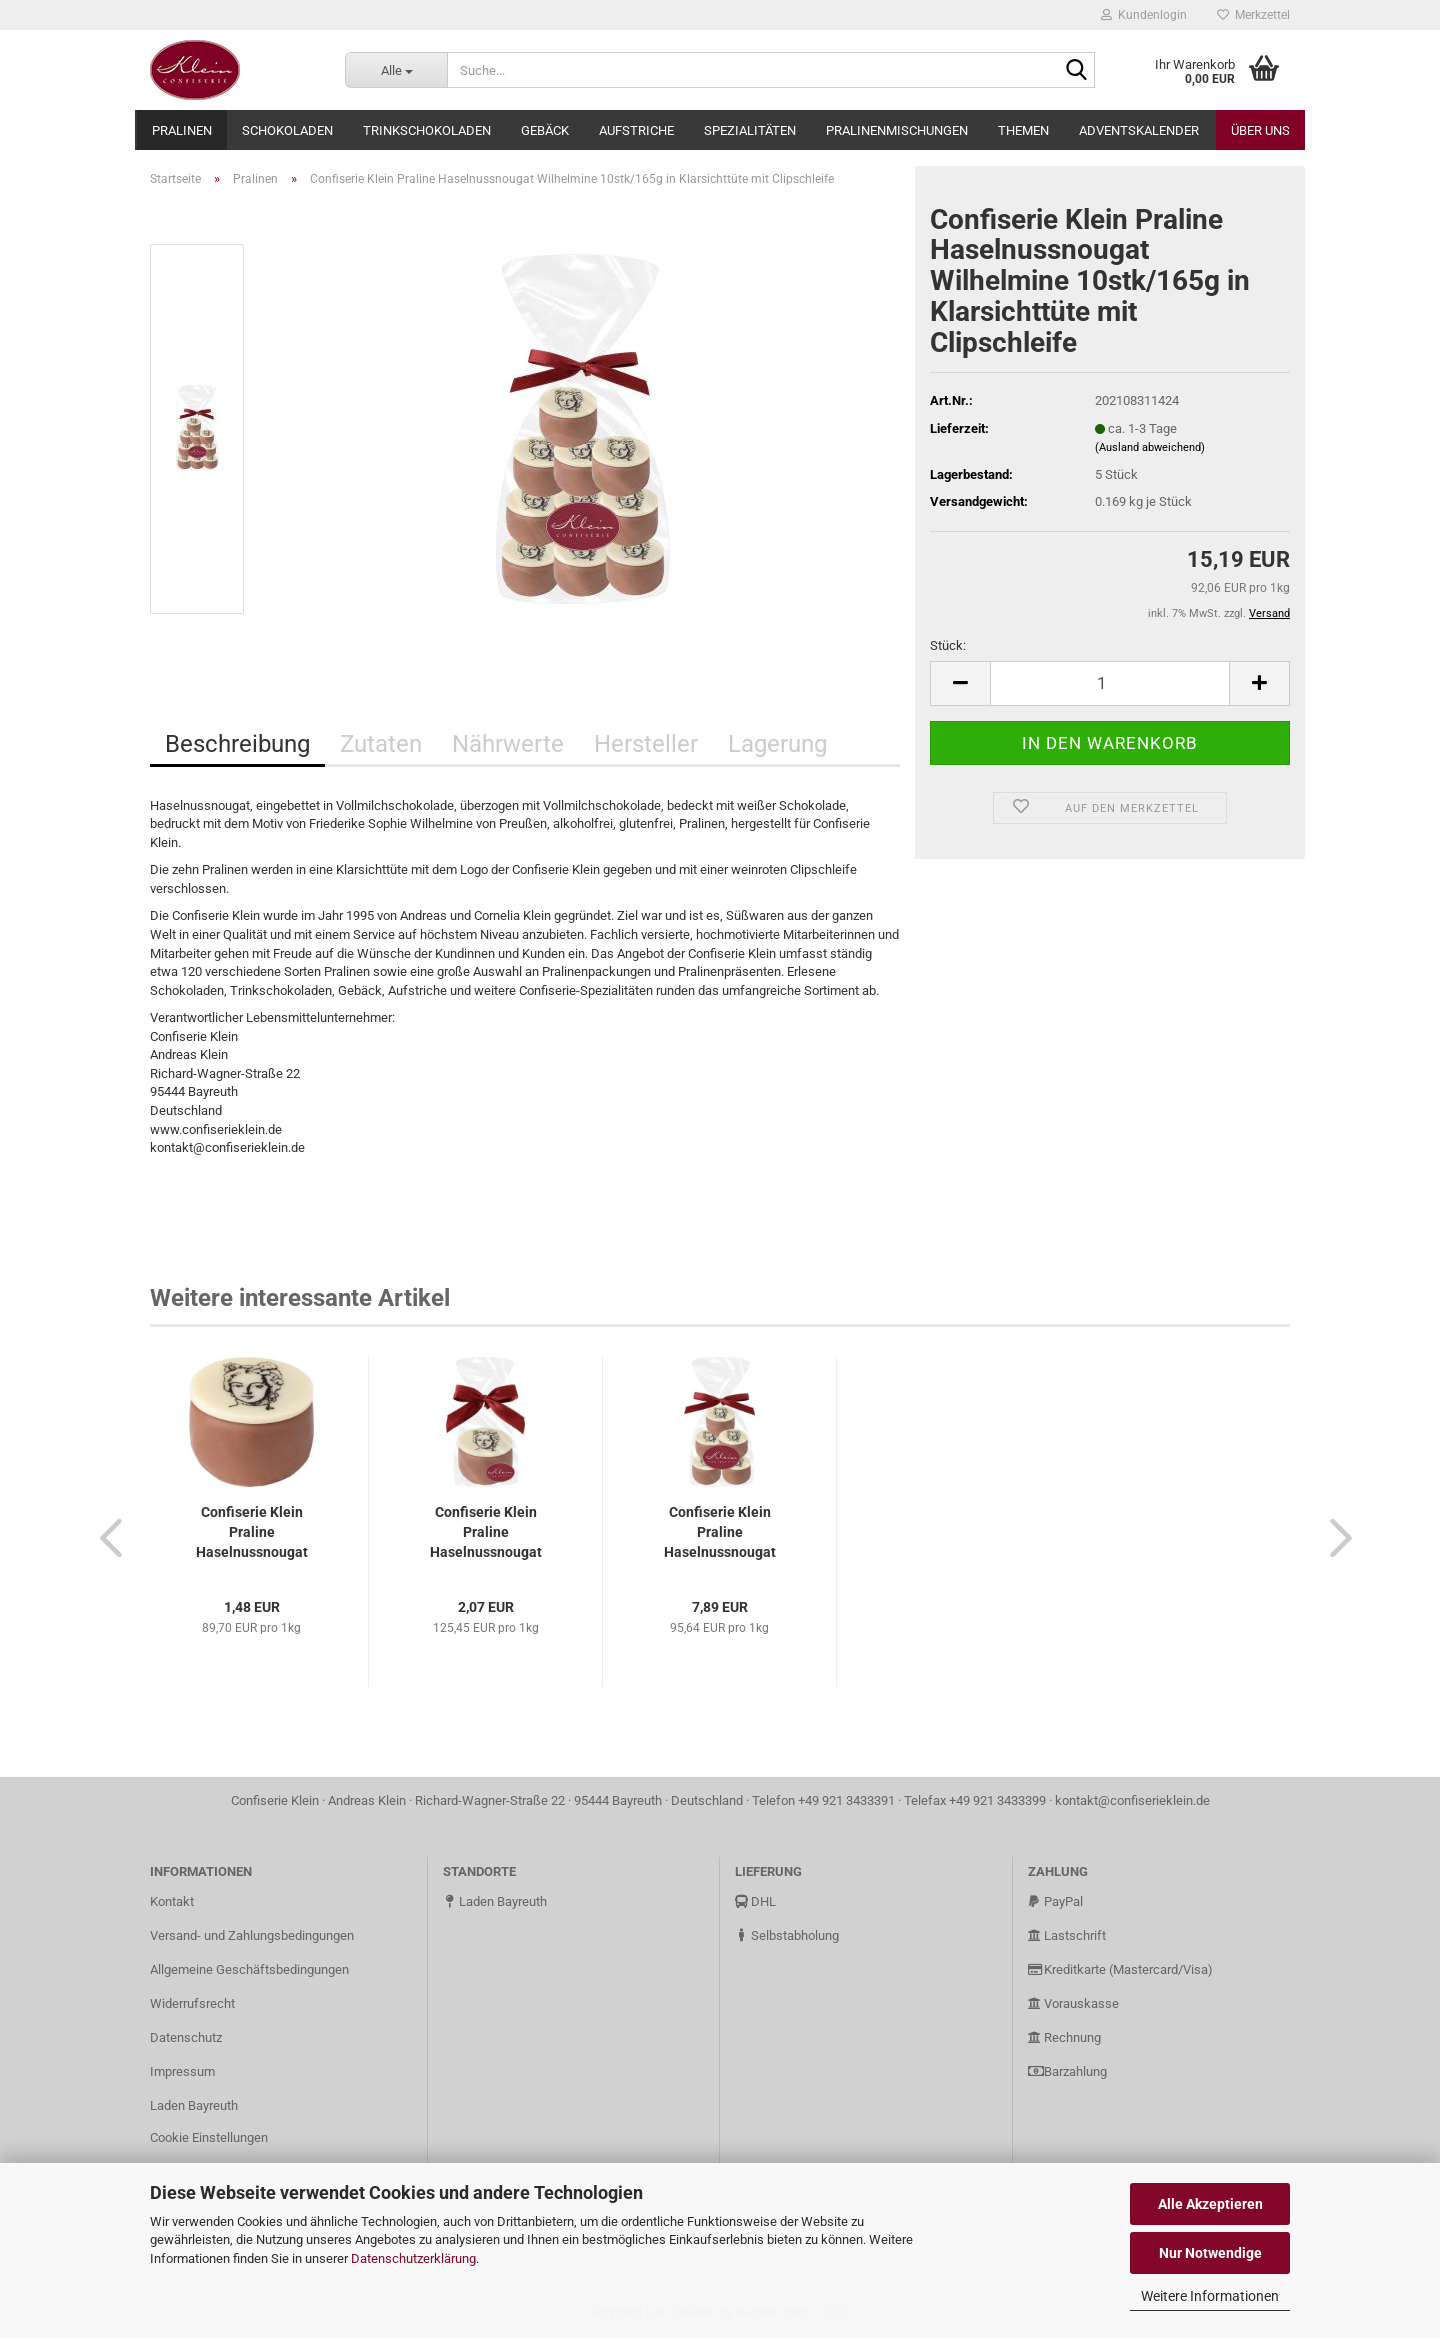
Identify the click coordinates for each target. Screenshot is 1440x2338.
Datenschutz (186, 2037)
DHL (755, 1901)
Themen (1023, 130)
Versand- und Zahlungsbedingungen (252, 1935)
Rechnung (1064, 2037)
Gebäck (545, 130)
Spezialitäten (750, 130)
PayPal (1055, 1901)
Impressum (182, 2071)
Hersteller (646, 744)
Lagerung (777, 744)
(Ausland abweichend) (1150, 447)
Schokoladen (287, 130)
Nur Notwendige (1210, 2253)
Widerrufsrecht (192, 2003)
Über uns (1260, 130)
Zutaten (381, 744)
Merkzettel (1253, 15)
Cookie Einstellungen (209, 2137)
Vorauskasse (1073, 2003)
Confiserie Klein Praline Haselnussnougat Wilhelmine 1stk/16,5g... (252, 1533)
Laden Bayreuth (194, 2105)
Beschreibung (237, 744)
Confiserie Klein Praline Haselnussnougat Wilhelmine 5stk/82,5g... (720, 1533)
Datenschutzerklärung (413, 2258)
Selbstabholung (787, 1935)
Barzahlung (1067, 2071)
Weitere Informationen (1210, 2296)
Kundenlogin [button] (1144, 15)
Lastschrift (1067, 1935)
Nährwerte (508, 744)
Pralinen (182, 130)
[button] (105, 1537)
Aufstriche (636, 130)
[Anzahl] (1110, 683)
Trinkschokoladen (427, 130)
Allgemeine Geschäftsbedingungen (249, 1969)
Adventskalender (1139, 130)
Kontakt (172, 1901)
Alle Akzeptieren (1210, 2204)
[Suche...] (396, 70)
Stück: (948, 645)
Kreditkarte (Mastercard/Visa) (1120, 1969)
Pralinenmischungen (897, 130)
